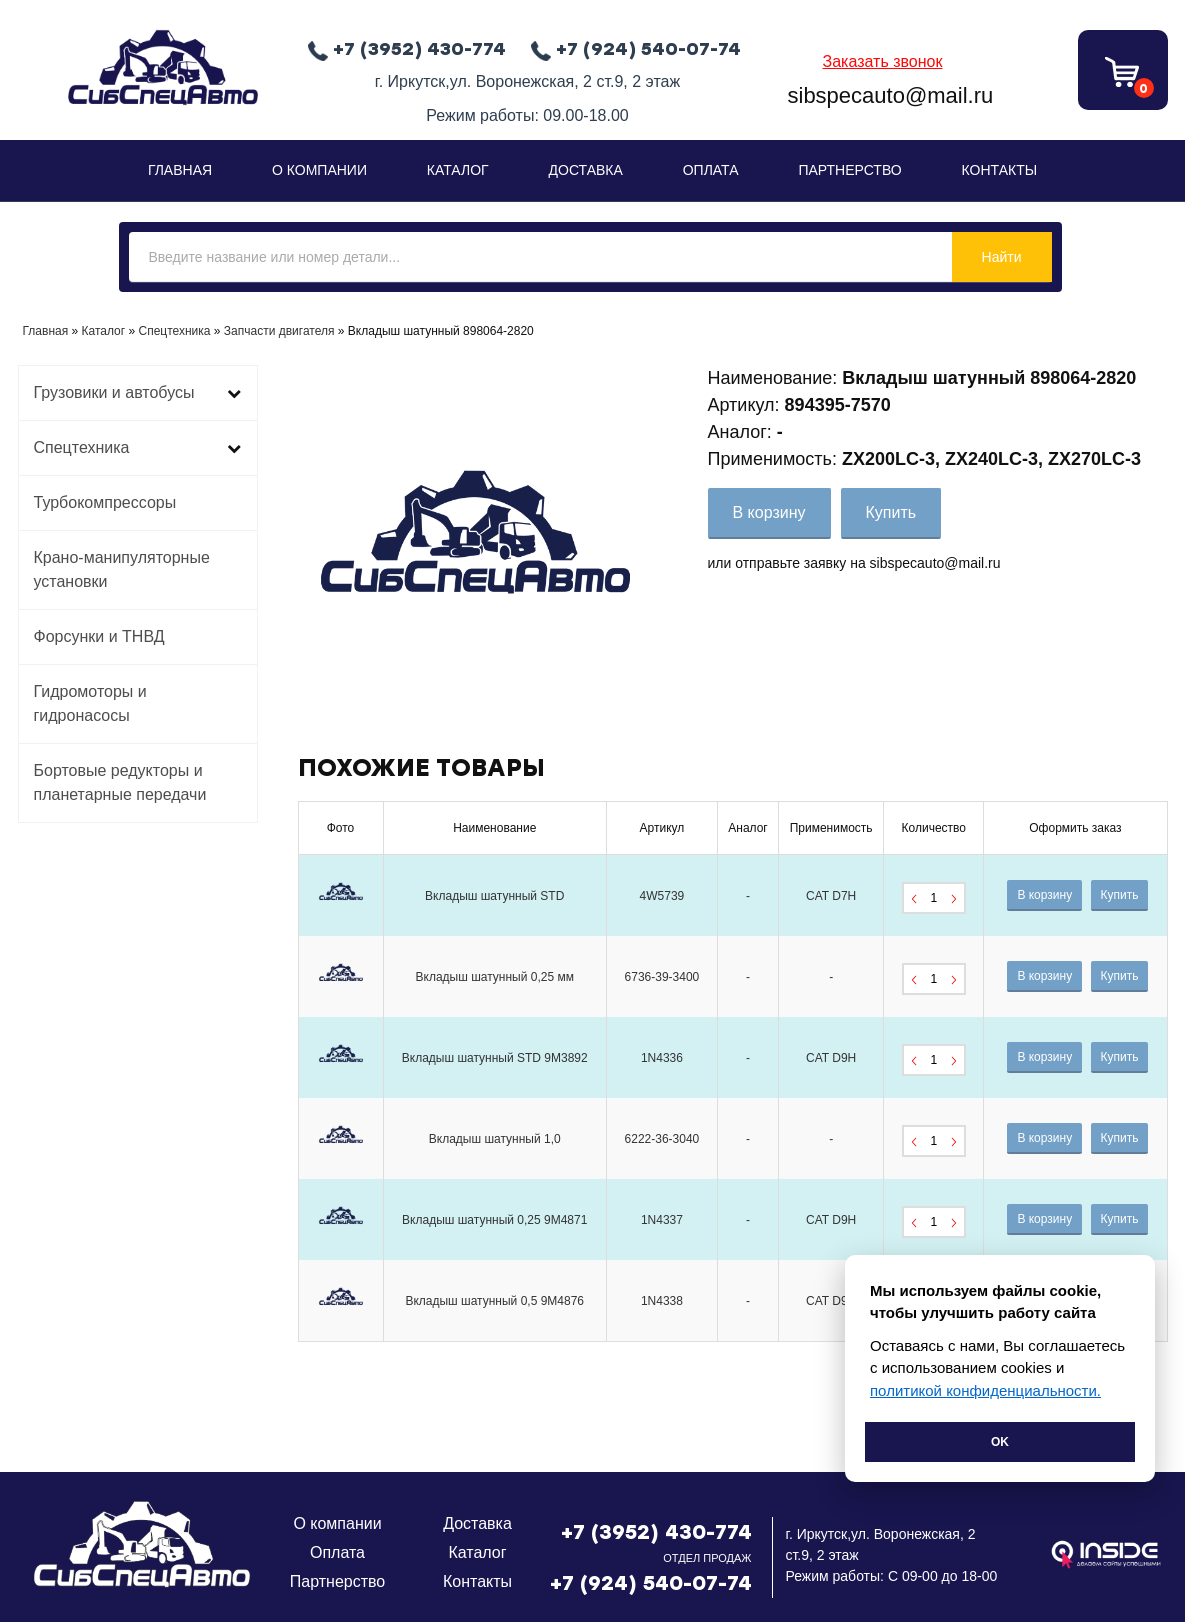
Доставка (586, 170)
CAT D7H (831, 896)
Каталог (458, 170)
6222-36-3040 (662, 1139)
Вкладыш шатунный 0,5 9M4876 (494, 1301)
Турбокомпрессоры (105, 502)
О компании (337, 1523)
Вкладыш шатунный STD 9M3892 (495, 1058)
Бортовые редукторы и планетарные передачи (120, 782)
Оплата (711, 170)
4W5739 (662, 896)
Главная (180, 170)
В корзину (769, 512)
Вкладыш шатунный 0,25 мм (495, 977)
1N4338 (662, 1301)
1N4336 (662, 1058)
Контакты (1000, 170)
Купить (891, 512)
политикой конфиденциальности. (985, 1390)
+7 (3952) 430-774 (656, 1532)
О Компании (319, 170)
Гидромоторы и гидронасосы (90, 703)
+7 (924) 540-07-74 (651, 1583)
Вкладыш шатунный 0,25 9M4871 (494, 1220)
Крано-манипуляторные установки (122, 569)
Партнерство (849, 170)
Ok (1000, 1442)
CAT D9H (831, 1058)
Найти (1002, 257)
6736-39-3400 (662, 977)
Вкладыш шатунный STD (494, 896)
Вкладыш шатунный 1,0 (495, 1139)
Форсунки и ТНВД (99, 636)
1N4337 (662, 1220)
